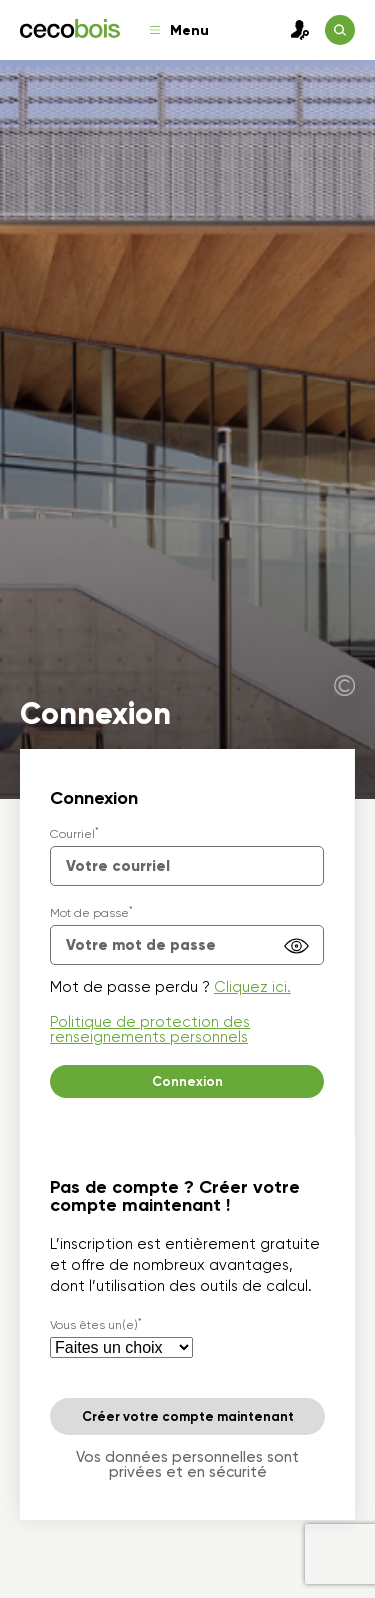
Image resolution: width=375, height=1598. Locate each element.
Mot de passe (91, 913)
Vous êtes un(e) (96, 1325)
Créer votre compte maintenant (188, 1416)
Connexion (295, 30)
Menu (179, 30)
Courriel (74, 834)
